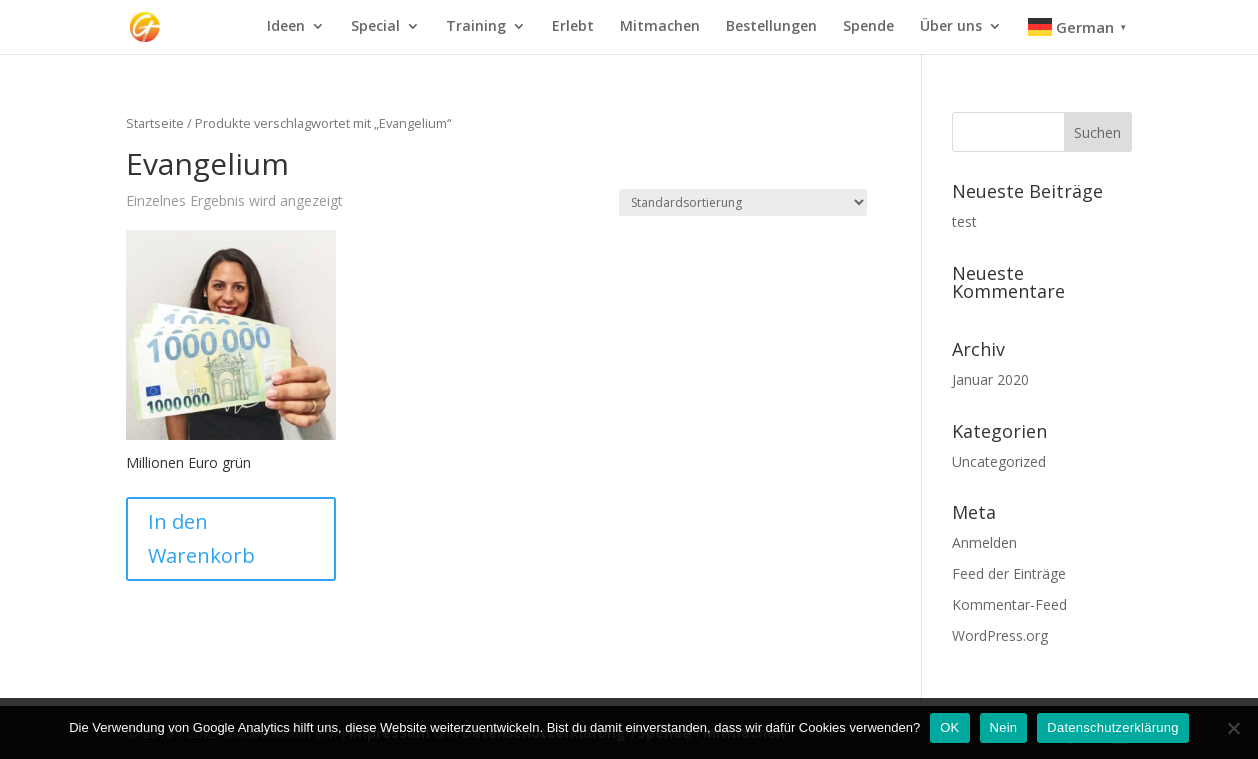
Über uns (951, 27)
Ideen (286, 27)
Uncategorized (999, 461)
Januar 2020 (990, 379)
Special (375, 27)
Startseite (155, 123)
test (964, 221)
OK (949, 727)
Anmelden (984, 542)
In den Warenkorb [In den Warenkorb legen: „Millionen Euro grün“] (201, 538)
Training (476, 27)
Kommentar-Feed (1009, 604)
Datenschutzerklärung (1112, 727)
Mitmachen (660, 27)
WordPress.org (1000, 635)
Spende (868, 27)
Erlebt (573, 27)
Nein (1004, 727)
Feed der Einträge (1009, 573)
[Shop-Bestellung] (743, 202)
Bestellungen (771, 27)
